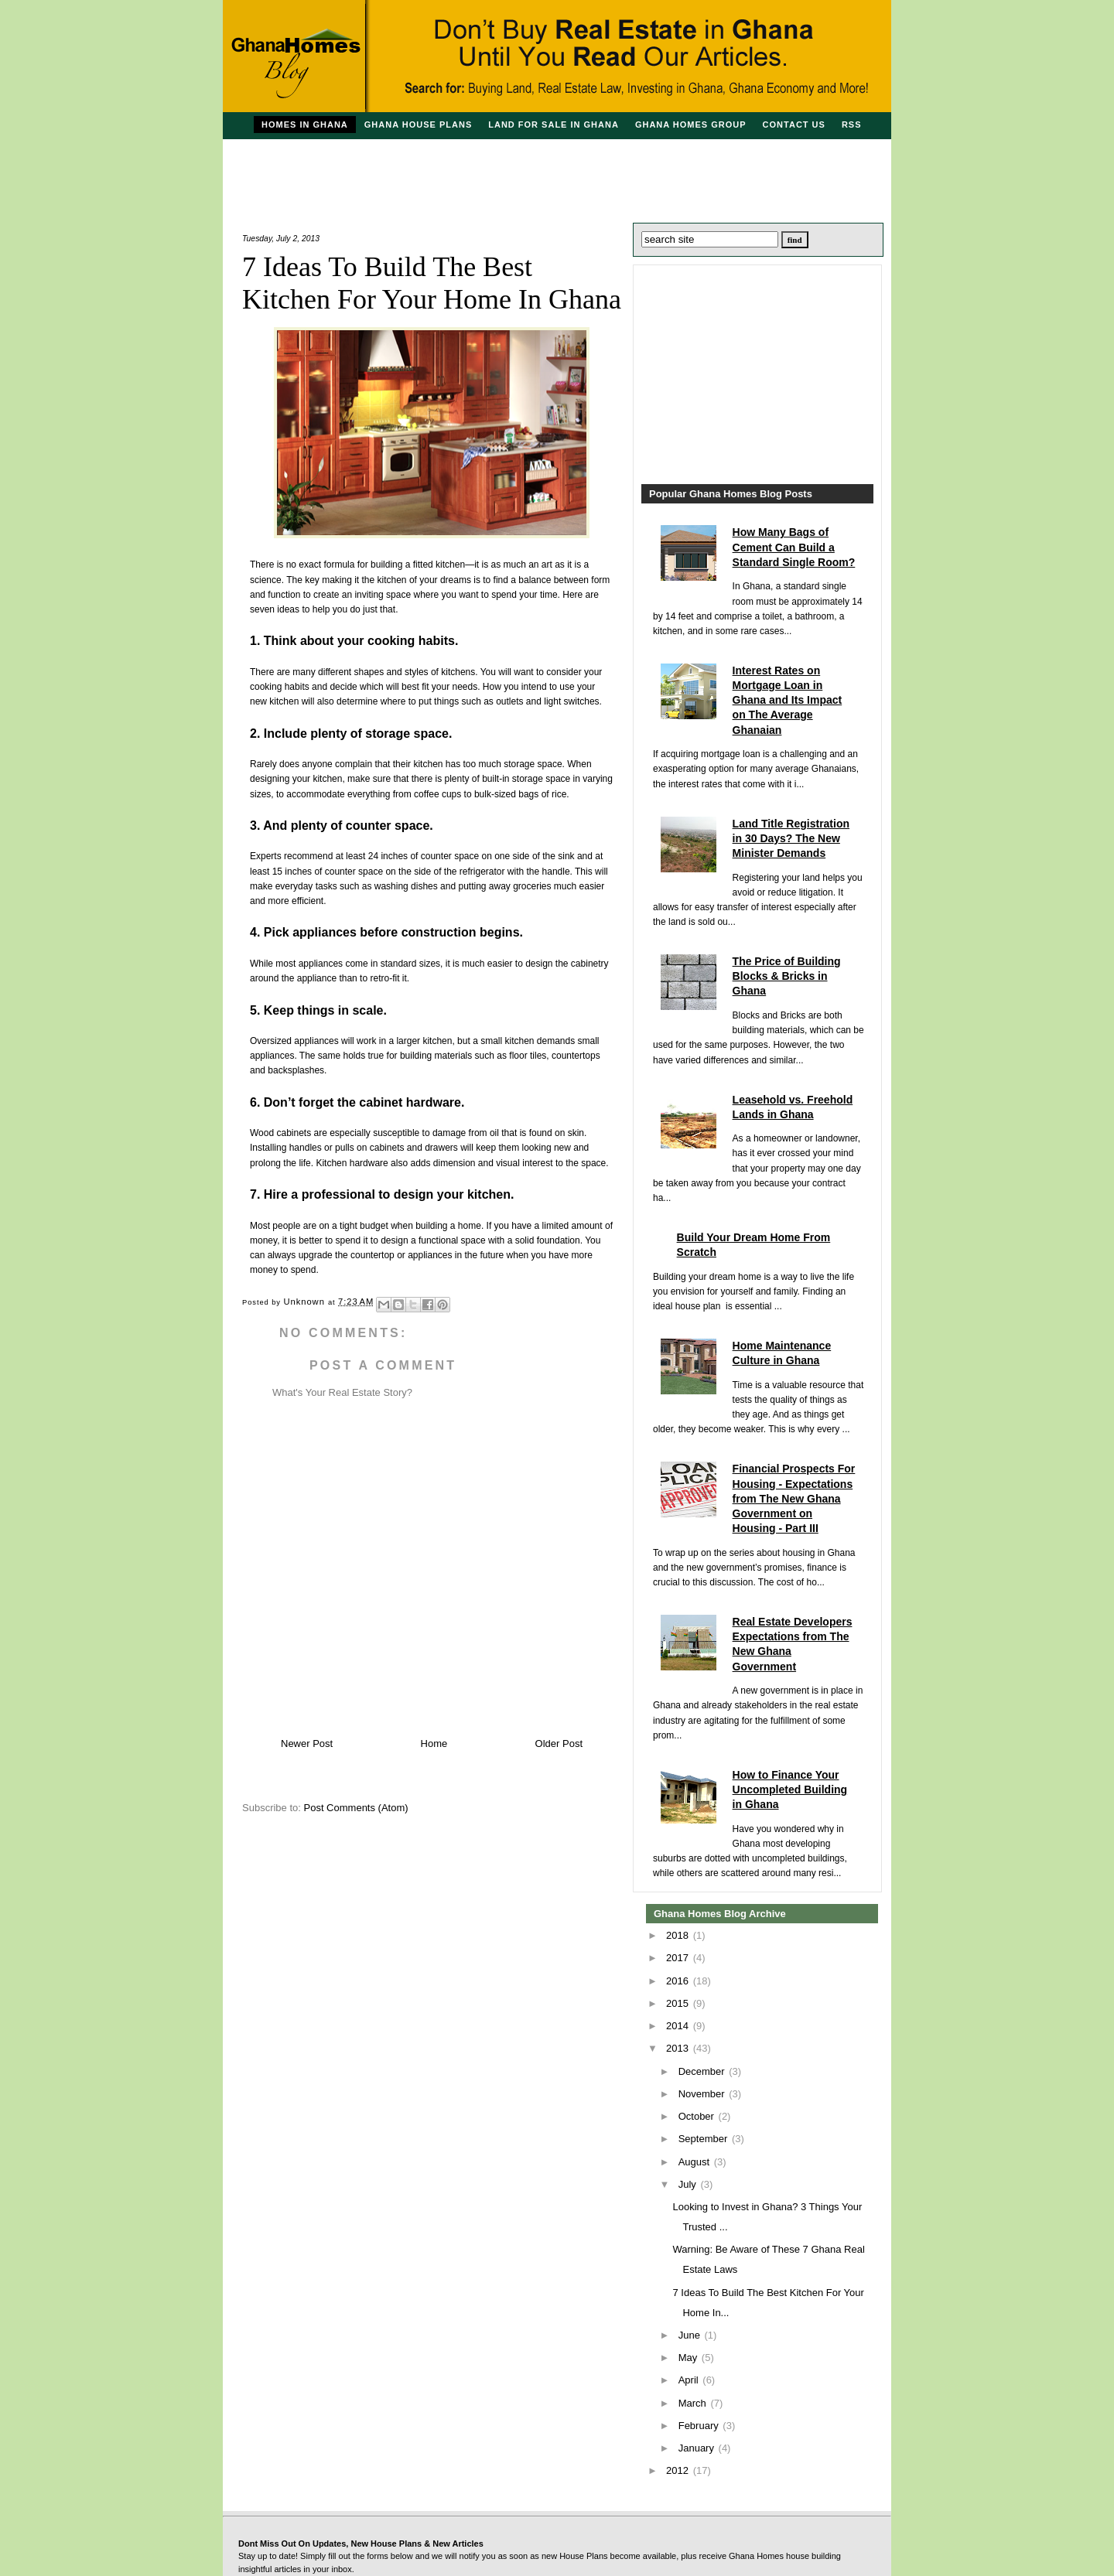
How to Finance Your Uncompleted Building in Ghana (790, 1789)
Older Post (559, 1743)
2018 (679, 1935)
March (693, 2403)
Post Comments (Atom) (356, 1807)
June (690, 2335)
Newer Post (307, 1743)
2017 (679, 1958)
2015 (679, 2003)
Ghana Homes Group (691, 124)
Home (434, 1743)
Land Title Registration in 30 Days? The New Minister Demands (791, 838)
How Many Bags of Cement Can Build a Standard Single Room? (794, 547)
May (689, 2357)
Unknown (306, 1301)
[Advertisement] (557, 174)
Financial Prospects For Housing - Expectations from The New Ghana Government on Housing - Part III (794, 1498)
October (697, 2116)
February (700, 2425)
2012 (679, 2470)
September (704, 2138)
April (690, 2380)
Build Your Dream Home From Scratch (754, 1244)
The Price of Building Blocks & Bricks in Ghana (787, 976)
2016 (679, 1981)
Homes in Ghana (304, 124)
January (697, 2448)
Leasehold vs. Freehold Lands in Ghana (793, 1107)
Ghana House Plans (418, 124)
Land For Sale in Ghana (553, 124)
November (703, 2094)
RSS (852, 124)
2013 (679, 2048)
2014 (679, 2026)
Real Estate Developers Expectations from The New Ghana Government (793, 1644)
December (703, 2071)
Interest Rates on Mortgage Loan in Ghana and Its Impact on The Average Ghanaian (787, 700)
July (688, 2184)
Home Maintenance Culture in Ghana (782, 1352)
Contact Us (794, 124)
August (695, 2162)
